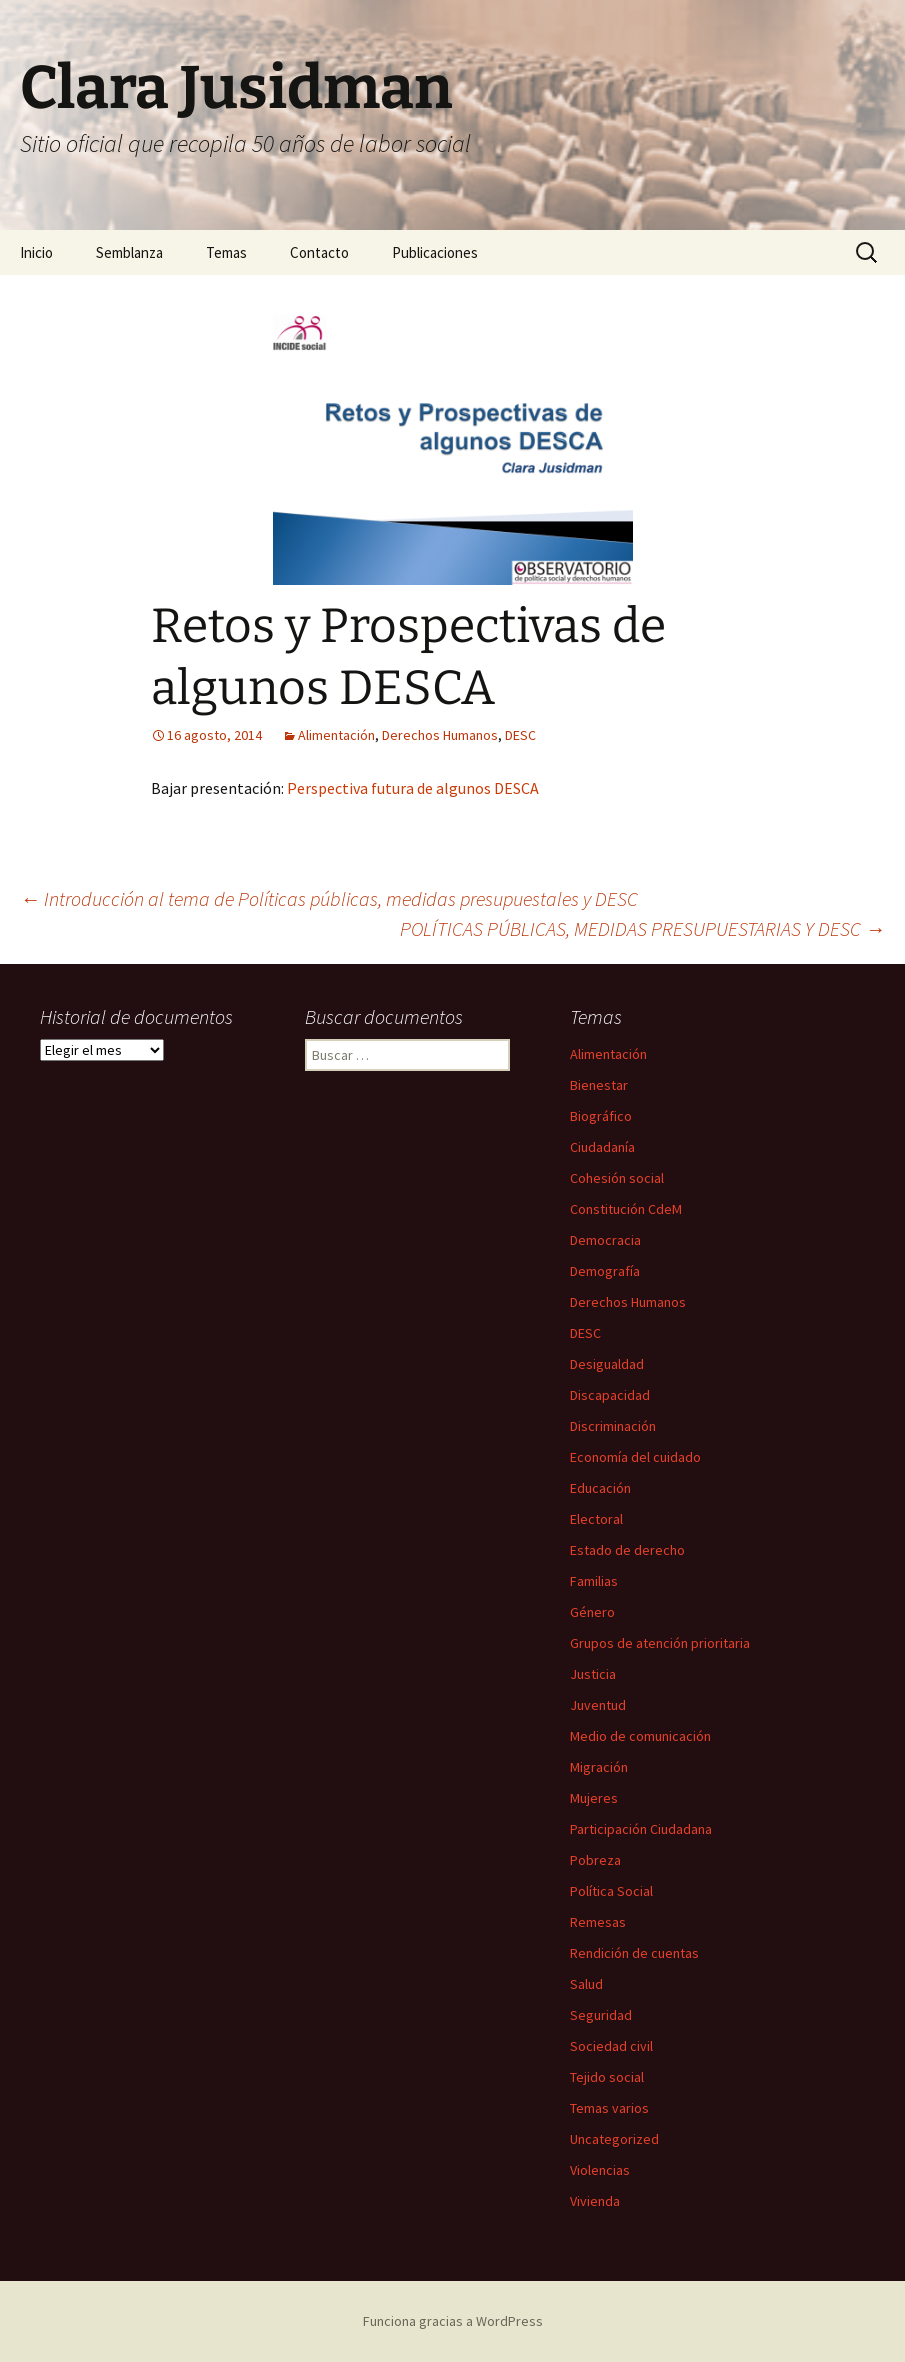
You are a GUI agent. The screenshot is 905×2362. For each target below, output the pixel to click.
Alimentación (336, 735)
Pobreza (595, 1860)
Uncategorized (614, 2139)
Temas (226, 252)
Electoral (596, 1519)
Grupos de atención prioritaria (660, 1643)
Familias (594, 1581)
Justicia (593, 1674)
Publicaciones (435, 252)
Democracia (605, 1240)
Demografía (605, 1271)
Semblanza (129, 252)
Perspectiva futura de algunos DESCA (413, 788)
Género (592, 1612)
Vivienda (595, 2201)
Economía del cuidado (635, 1457)
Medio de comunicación (640, 1736)
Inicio (36, 252)
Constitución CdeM (626, 1209)
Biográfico (601, 1116)
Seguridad (601, 2015)
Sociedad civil (611, 2046)
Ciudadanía (602, 1147)
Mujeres (594, 1798)
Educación (600, 1488)
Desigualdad (607, 1364)
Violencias (600, 2170)
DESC (520, 735)
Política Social (611, 1891)
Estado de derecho (627, 1550)
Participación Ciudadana (641, 1829)
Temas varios (609, 2108)
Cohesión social (617, 1178)
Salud (586, 1984)
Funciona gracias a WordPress (453, 2321)
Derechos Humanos (440, 735)
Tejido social (607, 2077)
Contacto (319, 252)
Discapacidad (610, 1395)
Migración (599, 1767)
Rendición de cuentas (634, 1953)
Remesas (598, 1922)
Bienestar (599, 1085)
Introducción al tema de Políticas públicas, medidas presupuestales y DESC (329, 898)
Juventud (598, 1705)
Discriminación (613, 1426)
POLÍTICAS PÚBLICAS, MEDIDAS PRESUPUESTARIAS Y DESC (642, 928)
